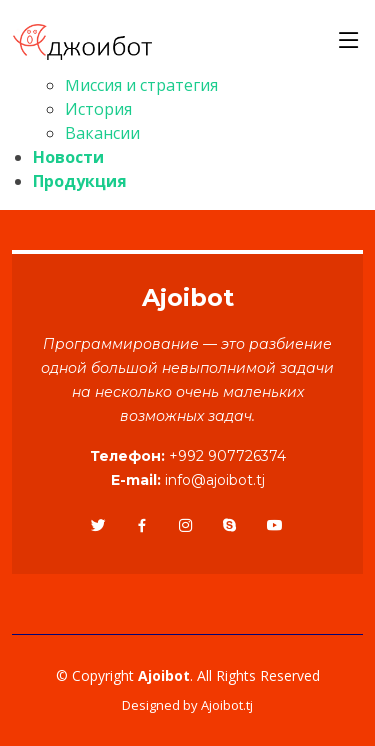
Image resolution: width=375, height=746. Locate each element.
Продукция (80, 181)
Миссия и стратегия (141, 85)
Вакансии (102, 133)
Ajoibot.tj (227, 705)
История (98, 109)
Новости (68, 157)
